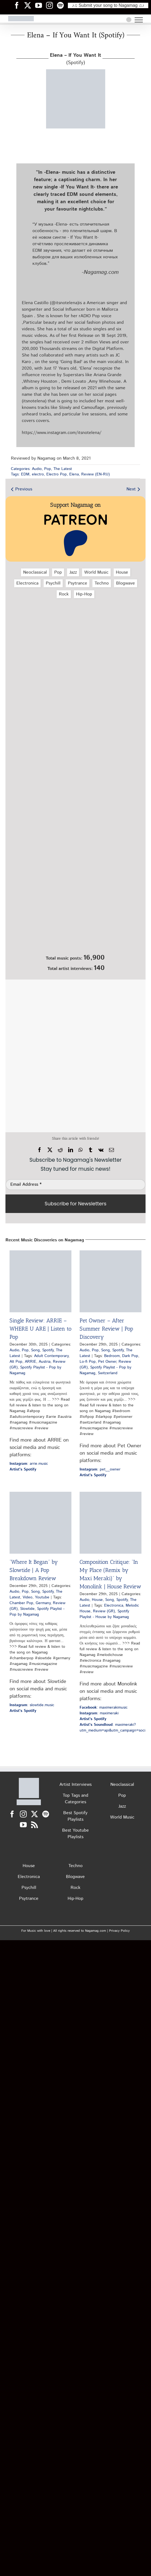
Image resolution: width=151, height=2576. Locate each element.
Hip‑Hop (84, 594)
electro (38, 474)
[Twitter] (34, 1814)
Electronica (27, 583)
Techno (102, 583)
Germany (43, 1603)
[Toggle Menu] (139, 19)
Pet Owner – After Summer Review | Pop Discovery (106, 1328)
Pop (47, 469)
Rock (64, 594)
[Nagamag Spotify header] (62, 5)
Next (131, 489)
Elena (74, 474)
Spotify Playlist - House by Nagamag (104, 1614)
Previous (23, 489)
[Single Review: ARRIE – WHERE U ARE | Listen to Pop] (40, 1281)
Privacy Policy (119, 1930)
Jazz (73, 572)
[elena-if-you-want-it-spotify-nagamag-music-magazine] (75, 71)
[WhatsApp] (80, 1150)
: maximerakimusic (104, 1707)
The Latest (62, 469)
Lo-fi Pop (88, 1361)
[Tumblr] (90, 1150)
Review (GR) (104, 1611)
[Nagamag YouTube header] (40, 5)
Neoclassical (35, 572)
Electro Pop (56, 474)
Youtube (42, 1597)
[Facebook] (39, 1150)
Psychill (53, 583)
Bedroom (112, 1356)
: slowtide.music (32, 1705)
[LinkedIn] (70, 1150)
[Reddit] (60, 1150)
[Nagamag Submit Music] (75, 922)
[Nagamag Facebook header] (18, 5)
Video (27, 1597)
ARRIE (30, 1361)
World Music (96, 572)
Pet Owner (107, 1361)
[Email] (111, 1150)
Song (35, 1350)
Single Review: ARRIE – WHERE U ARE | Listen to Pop (40, 1328)
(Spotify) (75, 59)
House (122, 572)
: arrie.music (29, 1463)
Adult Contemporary (51, 1356)
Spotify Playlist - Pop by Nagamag (37, 1611)
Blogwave (125, 583)
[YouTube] (23, 1824)
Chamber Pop (21, 1603)
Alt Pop (16, 1361)
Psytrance (77, 583)
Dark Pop (130, 1356)
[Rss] (34, 1824)
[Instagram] (23, 1814)
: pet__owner (100, 1469)
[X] (50, 1150)
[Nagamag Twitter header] (29, 5)
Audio (37, 469)
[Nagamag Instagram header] (51, 5)
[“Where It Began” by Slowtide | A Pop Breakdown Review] (40, 1523)
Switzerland (107, 1373)
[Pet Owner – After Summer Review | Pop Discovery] (110, 1281)
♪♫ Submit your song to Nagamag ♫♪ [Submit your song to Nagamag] (108, 5)
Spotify (47, 1350)
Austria (44, 1361)
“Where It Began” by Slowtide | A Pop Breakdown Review (34, 1570)
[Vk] (101, 1150)
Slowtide (27, 1609)
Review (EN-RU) (95, 474)
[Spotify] (45, 1814)
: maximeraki (99, 1713)
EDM (25, 474)
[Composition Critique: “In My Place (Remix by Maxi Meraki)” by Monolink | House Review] (110, 1523)
